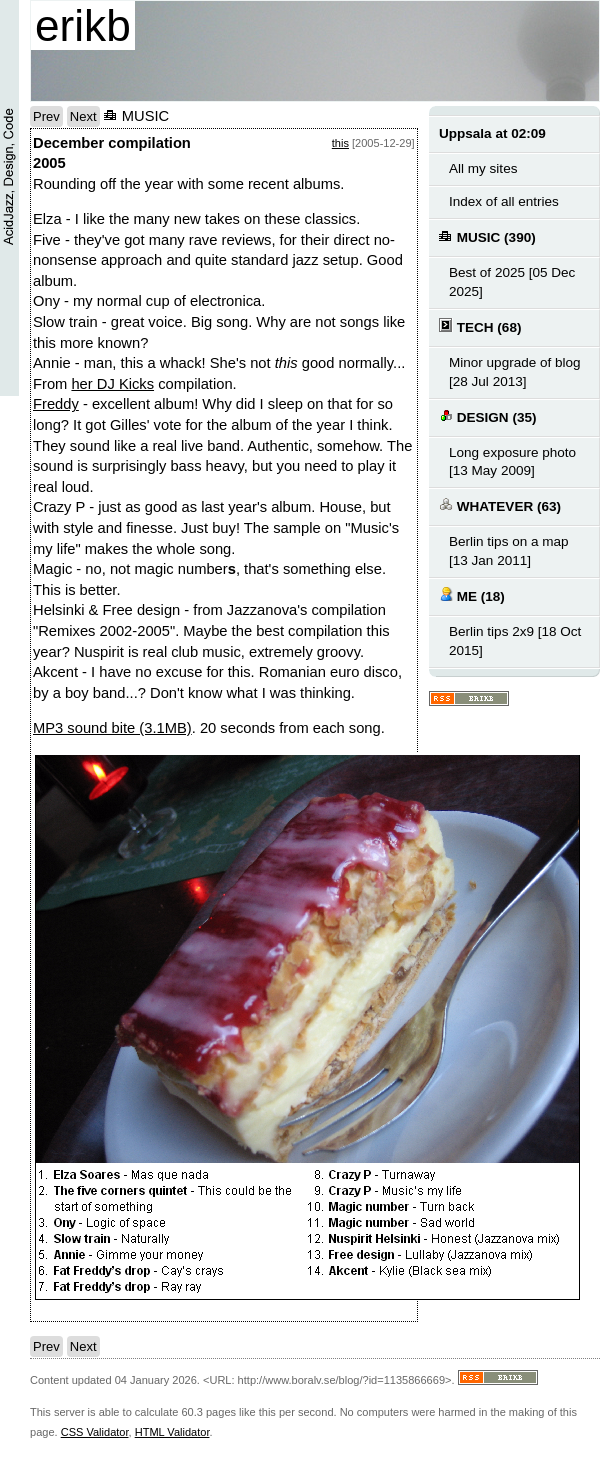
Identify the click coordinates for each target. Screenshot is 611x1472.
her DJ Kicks (112, 384)
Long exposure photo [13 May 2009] (512, 462)
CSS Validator (95, 1432)
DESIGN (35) (487, 416)
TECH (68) (480, 326)
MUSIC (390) (487, 236)
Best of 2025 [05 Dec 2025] (512, 282)
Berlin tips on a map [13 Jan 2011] (509, 551)
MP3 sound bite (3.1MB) (112, 728)
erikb (83, 25)
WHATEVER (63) (500, 505)
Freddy (56, 404)
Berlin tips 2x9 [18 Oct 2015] (515, 641)
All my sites (483, 168)
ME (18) (472, 595)
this (340, 143)
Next (83, 116)
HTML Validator (172, 1432)
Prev (46, 116)
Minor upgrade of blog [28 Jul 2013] (515, 372)
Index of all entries (504, 201)
